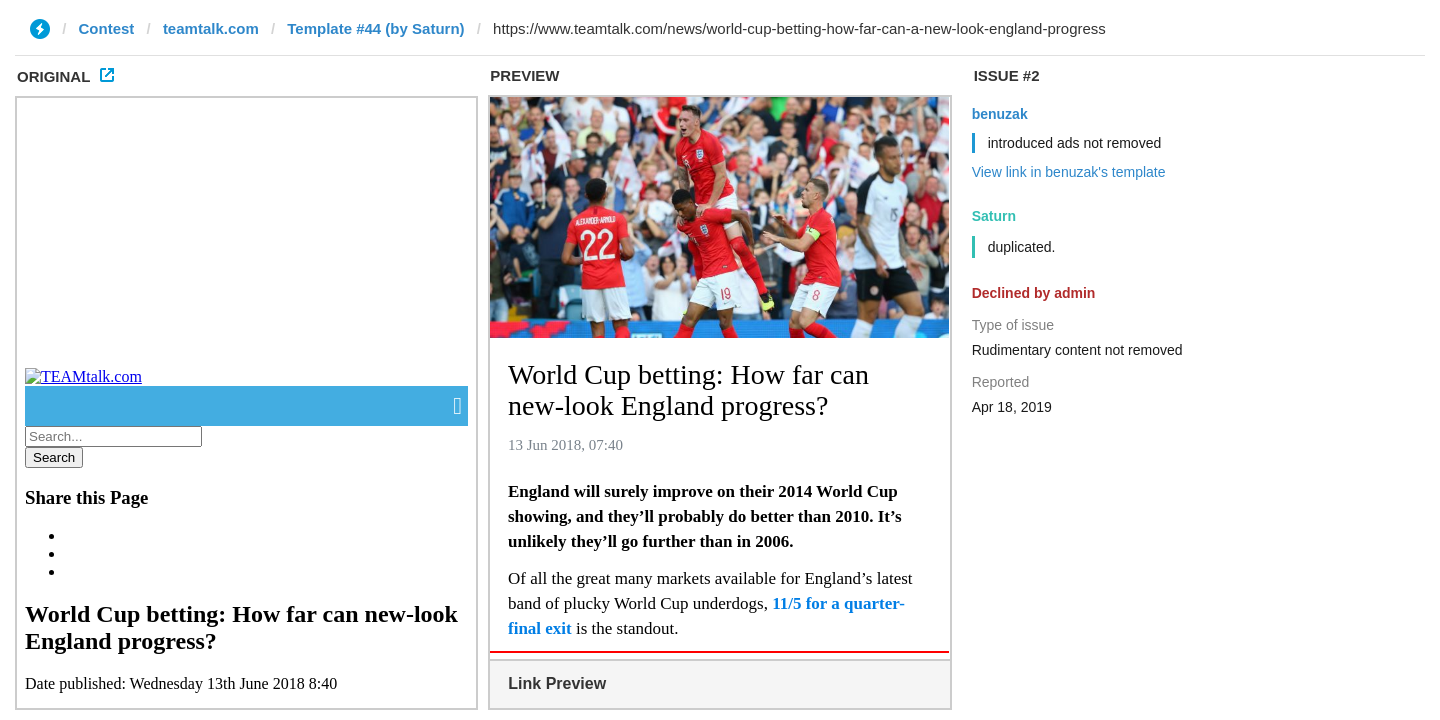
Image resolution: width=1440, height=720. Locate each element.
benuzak (1000, 114)
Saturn (994, 216)
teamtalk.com (211, 28)
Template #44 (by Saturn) (375, 28)
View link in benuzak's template (1069, 172)
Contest (107, 28)
